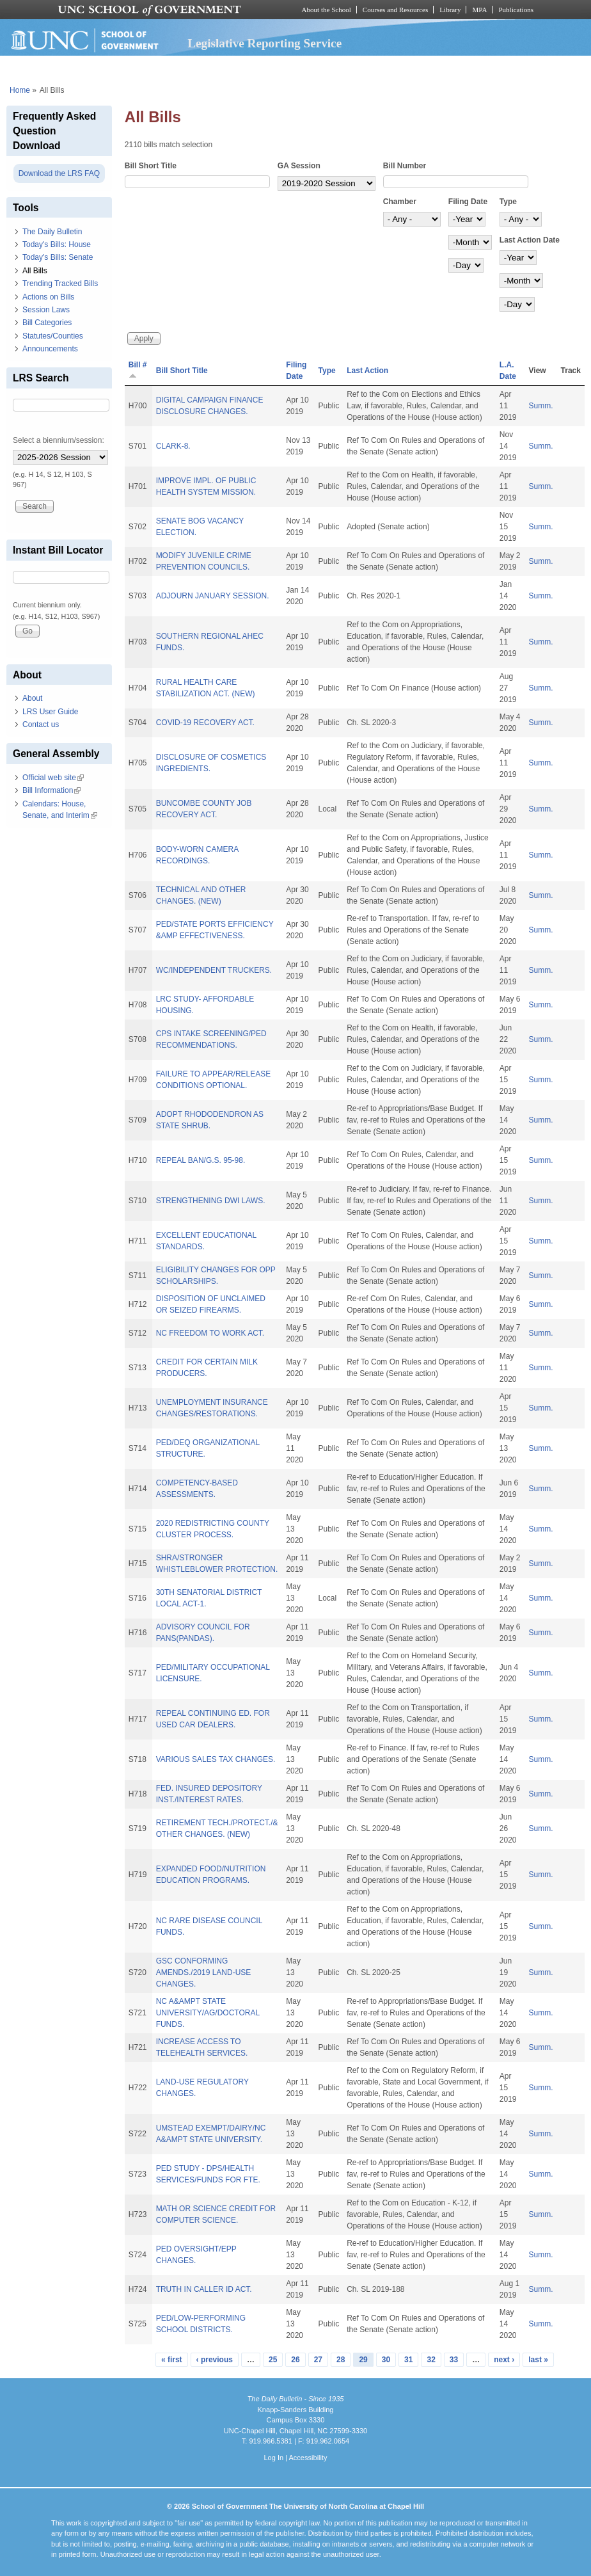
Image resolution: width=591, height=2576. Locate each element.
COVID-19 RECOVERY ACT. (205, 722)
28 (340, 2359)
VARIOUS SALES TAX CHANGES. (216, 1759)
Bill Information (51, 790)
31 (408, 2359)
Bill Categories (47, 322)
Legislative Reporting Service (264, 43)
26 (295, 2359)
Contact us (40, 724)
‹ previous (214, 2359)
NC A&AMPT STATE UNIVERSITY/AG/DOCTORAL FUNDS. (208, 2013)
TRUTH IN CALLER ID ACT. (204, 2289)
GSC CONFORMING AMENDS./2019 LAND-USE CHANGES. (203, 1972)
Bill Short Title (151, 165)
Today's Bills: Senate (57, 257)
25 (273, 2359)
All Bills (34, 270)
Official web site (53, 777)
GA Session (299, 165)
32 (431, 2359)
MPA (479, 9)
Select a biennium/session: (58, 440)
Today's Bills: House (56, 244)
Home (20, 90)
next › (504, 2359)
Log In (273, 2457)
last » (538, 2359)
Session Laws (46, 309)
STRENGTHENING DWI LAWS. (210, 1200)
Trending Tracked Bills (60, 283)
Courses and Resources (395, 9)
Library (450, 9)
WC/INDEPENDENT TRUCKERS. (214, 970)
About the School (326, 9)
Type (508, 201)
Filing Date (467, 201)
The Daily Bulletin (52, 231)
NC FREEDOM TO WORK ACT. (210, 1333)
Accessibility (307, 2457)
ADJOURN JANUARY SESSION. (212, 595)
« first (171, 2359)
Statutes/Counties (52, 336)
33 (454, 2359)
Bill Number (404, 165)
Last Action (367, 370)
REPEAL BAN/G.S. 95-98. (201, 1160)
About (32, 698)
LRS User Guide (50, 711)
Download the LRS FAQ (59, 173)
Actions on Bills (48, 296)
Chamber (399, 201)
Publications (515, 9)
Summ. (541, 405)
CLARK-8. (173, 446)
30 (386, 2359)
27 (318, 2359)
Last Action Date (530, 240)
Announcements (50, 348)
